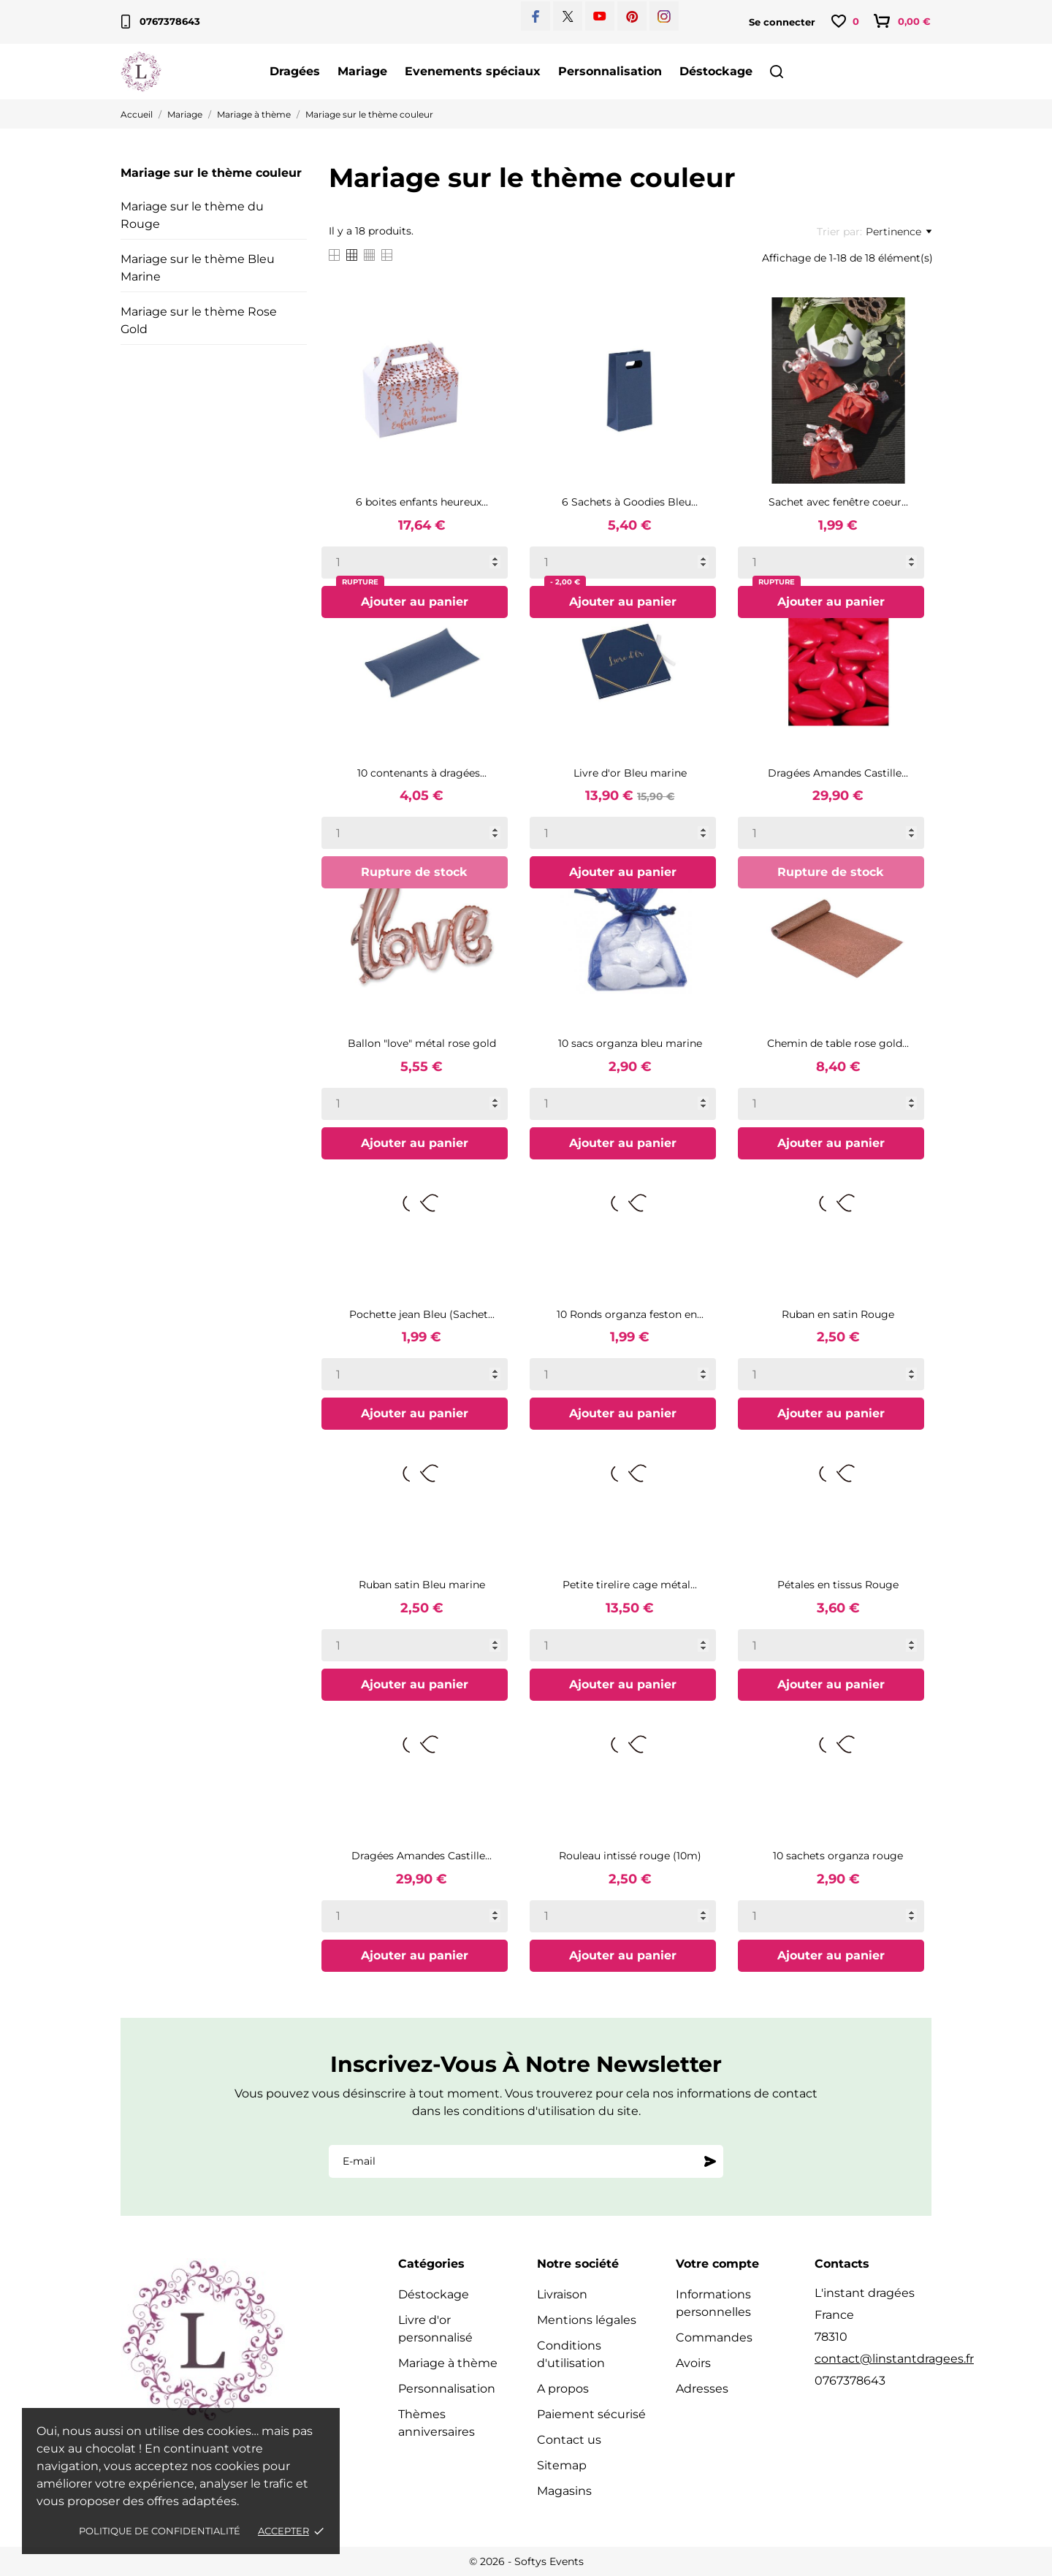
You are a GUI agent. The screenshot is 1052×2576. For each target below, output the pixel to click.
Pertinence (898, 231)
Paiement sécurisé (591, 2414)
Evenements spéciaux (473, 71)
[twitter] (568, 16)
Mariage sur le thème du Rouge (192, 215)
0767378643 (160, 21)
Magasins (564, 2491)
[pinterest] (632, 16)
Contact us (569, 2440)
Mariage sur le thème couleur (211, 173)
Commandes (714, 2337)
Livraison (562, 2294)
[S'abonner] (710, 2161)
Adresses (702, 2389)
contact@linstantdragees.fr (894, 2359)
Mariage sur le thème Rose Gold (199, 320)
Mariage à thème (448, 2363)
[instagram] (664, 16)
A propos (563, 2389)
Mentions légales (586, 2320)
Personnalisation (610, 71)
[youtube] (599, 16)
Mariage (362, 71)
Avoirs (693, 2363)
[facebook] (536, 16)
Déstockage (715, 71)
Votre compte (717, 2264)
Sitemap (562, 2465)
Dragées (295, 71)
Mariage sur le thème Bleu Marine (198, 267)
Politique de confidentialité (159, 2531)
